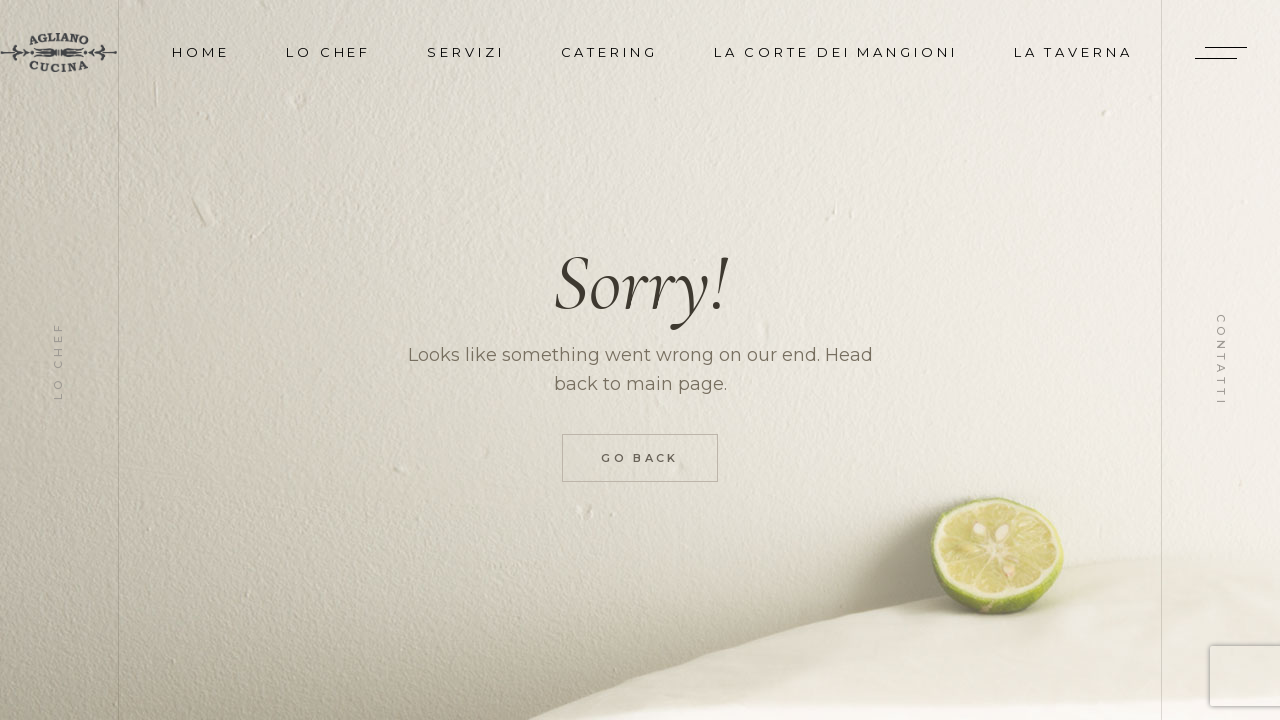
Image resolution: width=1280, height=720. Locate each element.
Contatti (1221, 359)
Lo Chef (59, 360)
